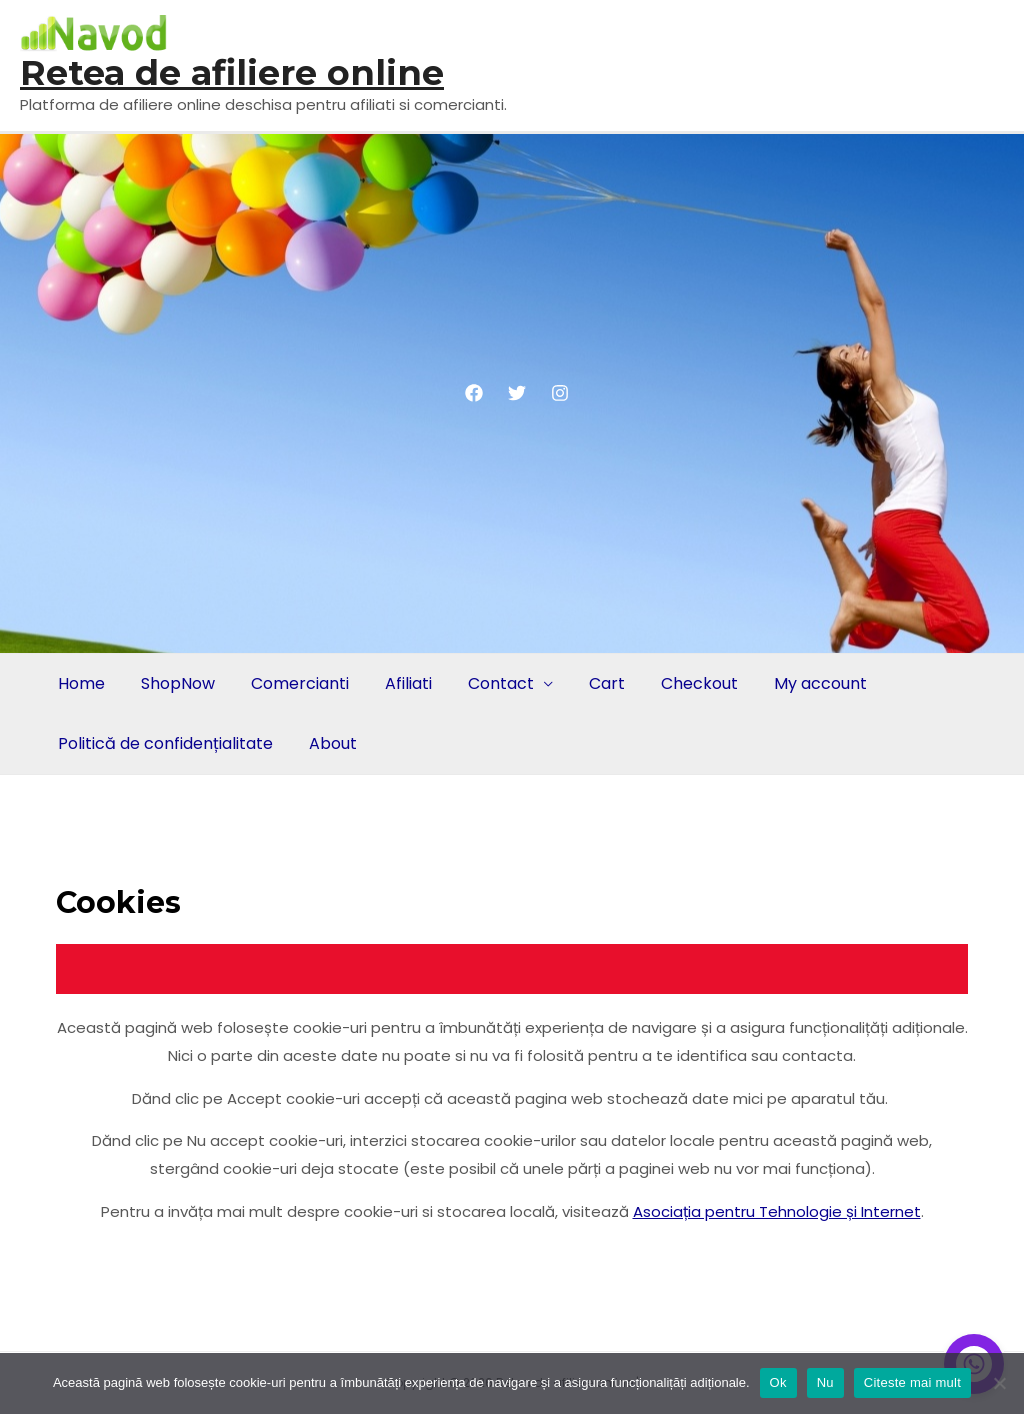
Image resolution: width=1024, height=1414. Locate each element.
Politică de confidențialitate (165, 743)
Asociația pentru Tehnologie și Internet (777, 1211)
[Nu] (999, 1383)
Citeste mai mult (912, 1382)
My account (820, 683)
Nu (825, 1382)
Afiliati (408, 683)
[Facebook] (474, 393)
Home (81, 683)
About (333, 743)
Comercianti (300, 683)
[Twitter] (517, 393)
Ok (778, 1382)
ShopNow (178, 683)
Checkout (699, 683)
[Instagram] (560, 393)
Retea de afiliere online (232, 72)
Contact (501, 683)
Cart (607, 683)
